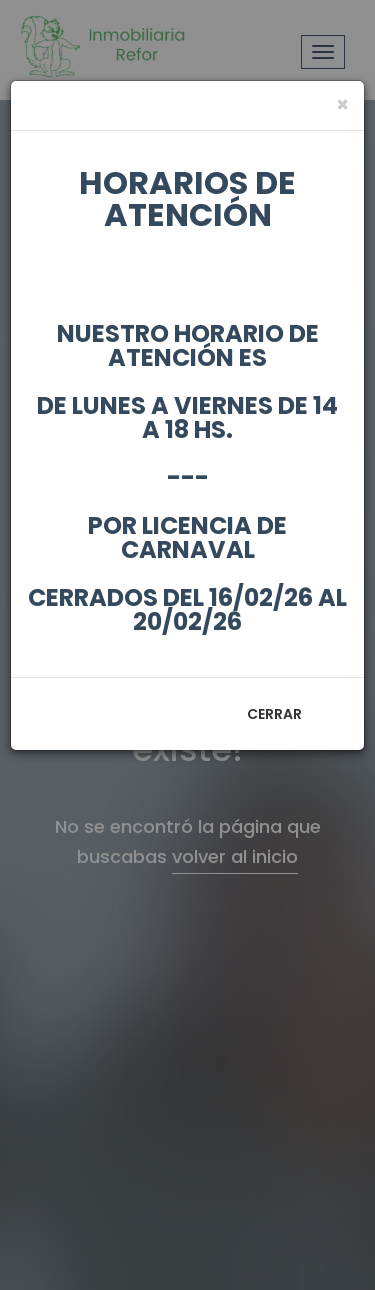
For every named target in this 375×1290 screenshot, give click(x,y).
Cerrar (274, 714)
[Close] (342, 104)
